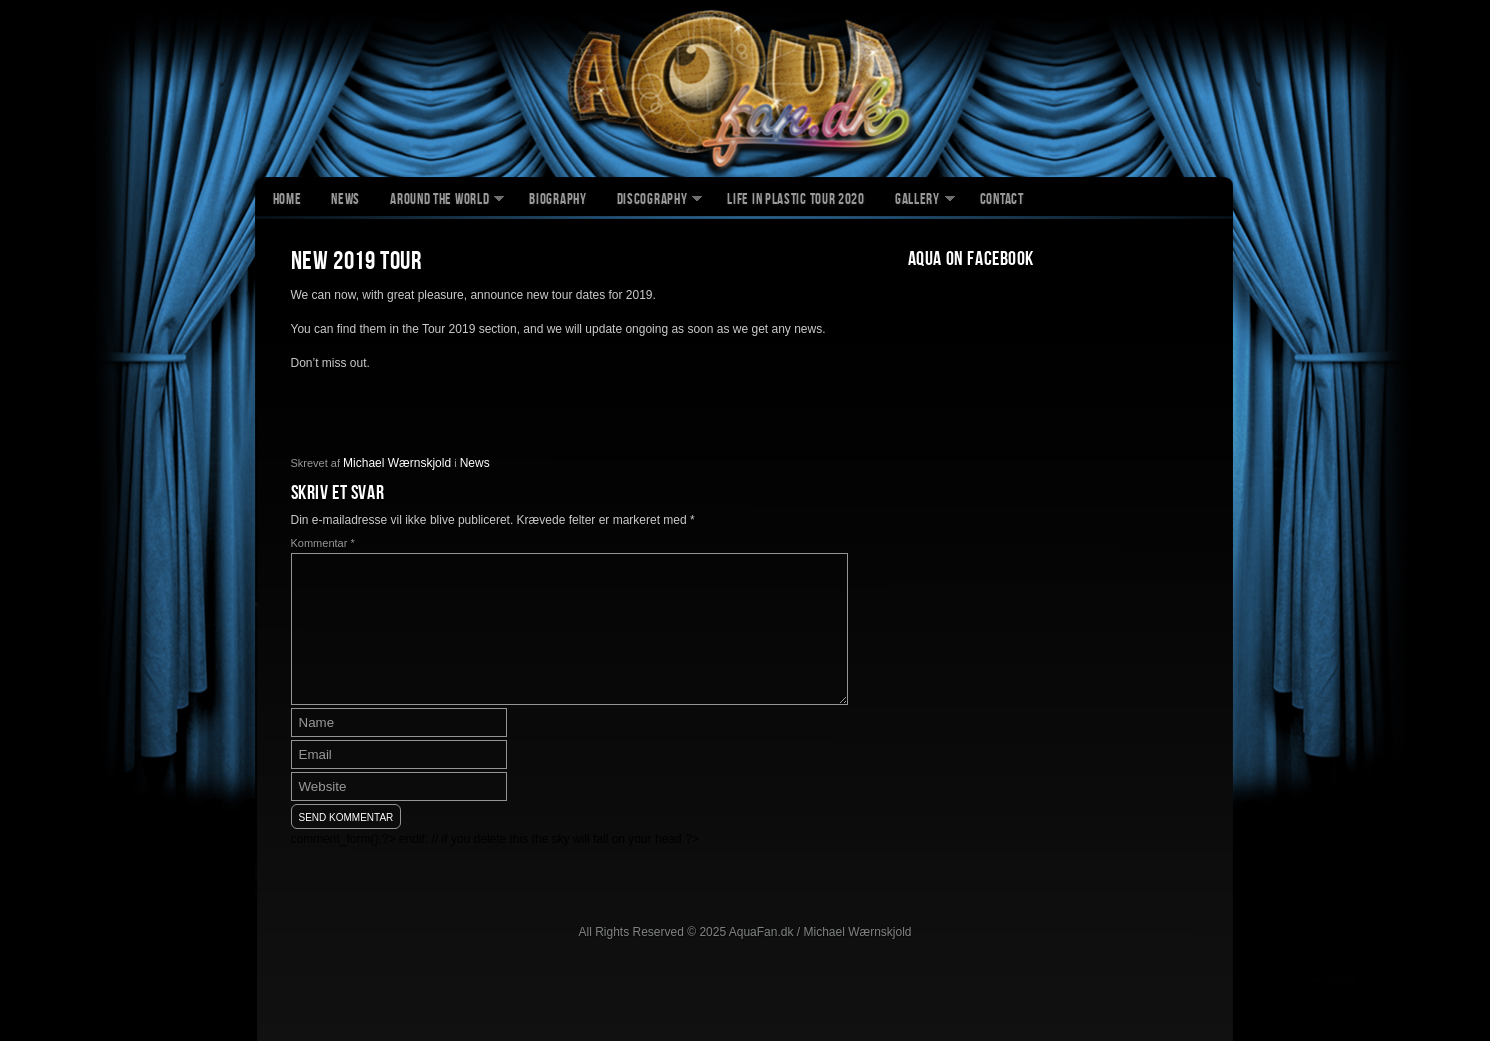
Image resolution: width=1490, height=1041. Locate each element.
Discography (652, 201)
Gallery (917, 201)
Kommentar (323, 543)
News (345, 201)
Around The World (439, 201)
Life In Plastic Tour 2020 (796, 201)
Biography (557, 201)
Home (287, 201)
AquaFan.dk (745, 91)
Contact (1002, 201)
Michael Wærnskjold (397, 463)
